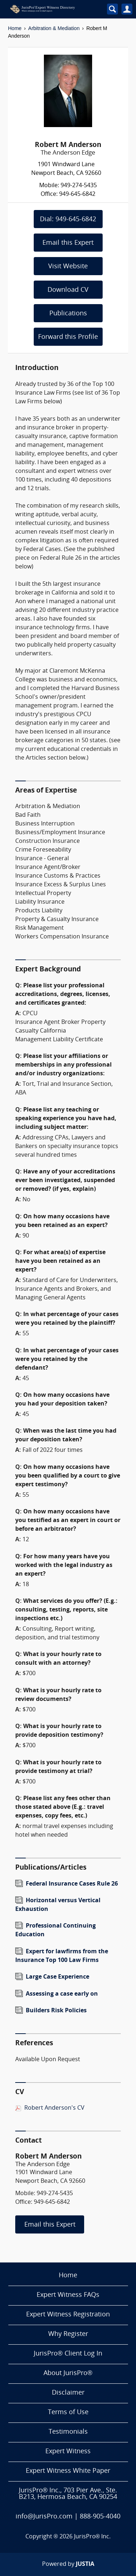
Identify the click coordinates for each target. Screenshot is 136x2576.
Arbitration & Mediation (54, 28)
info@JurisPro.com (44, 2516)
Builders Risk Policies (56, 2011)
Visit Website (68, 266)
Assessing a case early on (62, 1994)
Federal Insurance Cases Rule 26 (72, 1884)
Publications (68, 313)
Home (14, 28)
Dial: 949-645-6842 (68, 219)
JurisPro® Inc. (92, 2537)
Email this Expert (68, 243)
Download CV (68, 290)
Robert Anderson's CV (54, 2108)
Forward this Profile (68, 337)
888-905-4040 (100, 2516)
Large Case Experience (57, 1977)
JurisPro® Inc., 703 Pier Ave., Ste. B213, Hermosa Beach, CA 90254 (68, 2494)
